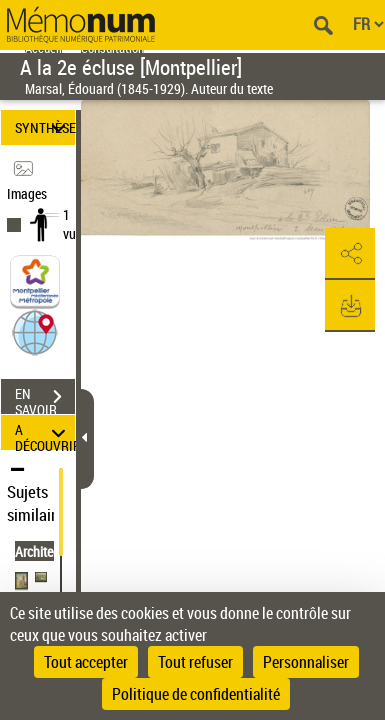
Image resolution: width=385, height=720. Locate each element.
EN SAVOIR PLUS (45, 399)
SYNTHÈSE (45, 127)
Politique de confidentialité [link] (196, 694)
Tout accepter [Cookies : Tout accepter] (86, 662)
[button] (35, 331)
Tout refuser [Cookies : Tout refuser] (195, 662)
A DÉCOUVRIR (45, 432)
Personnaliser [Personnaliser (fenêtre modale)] (306, 662)
